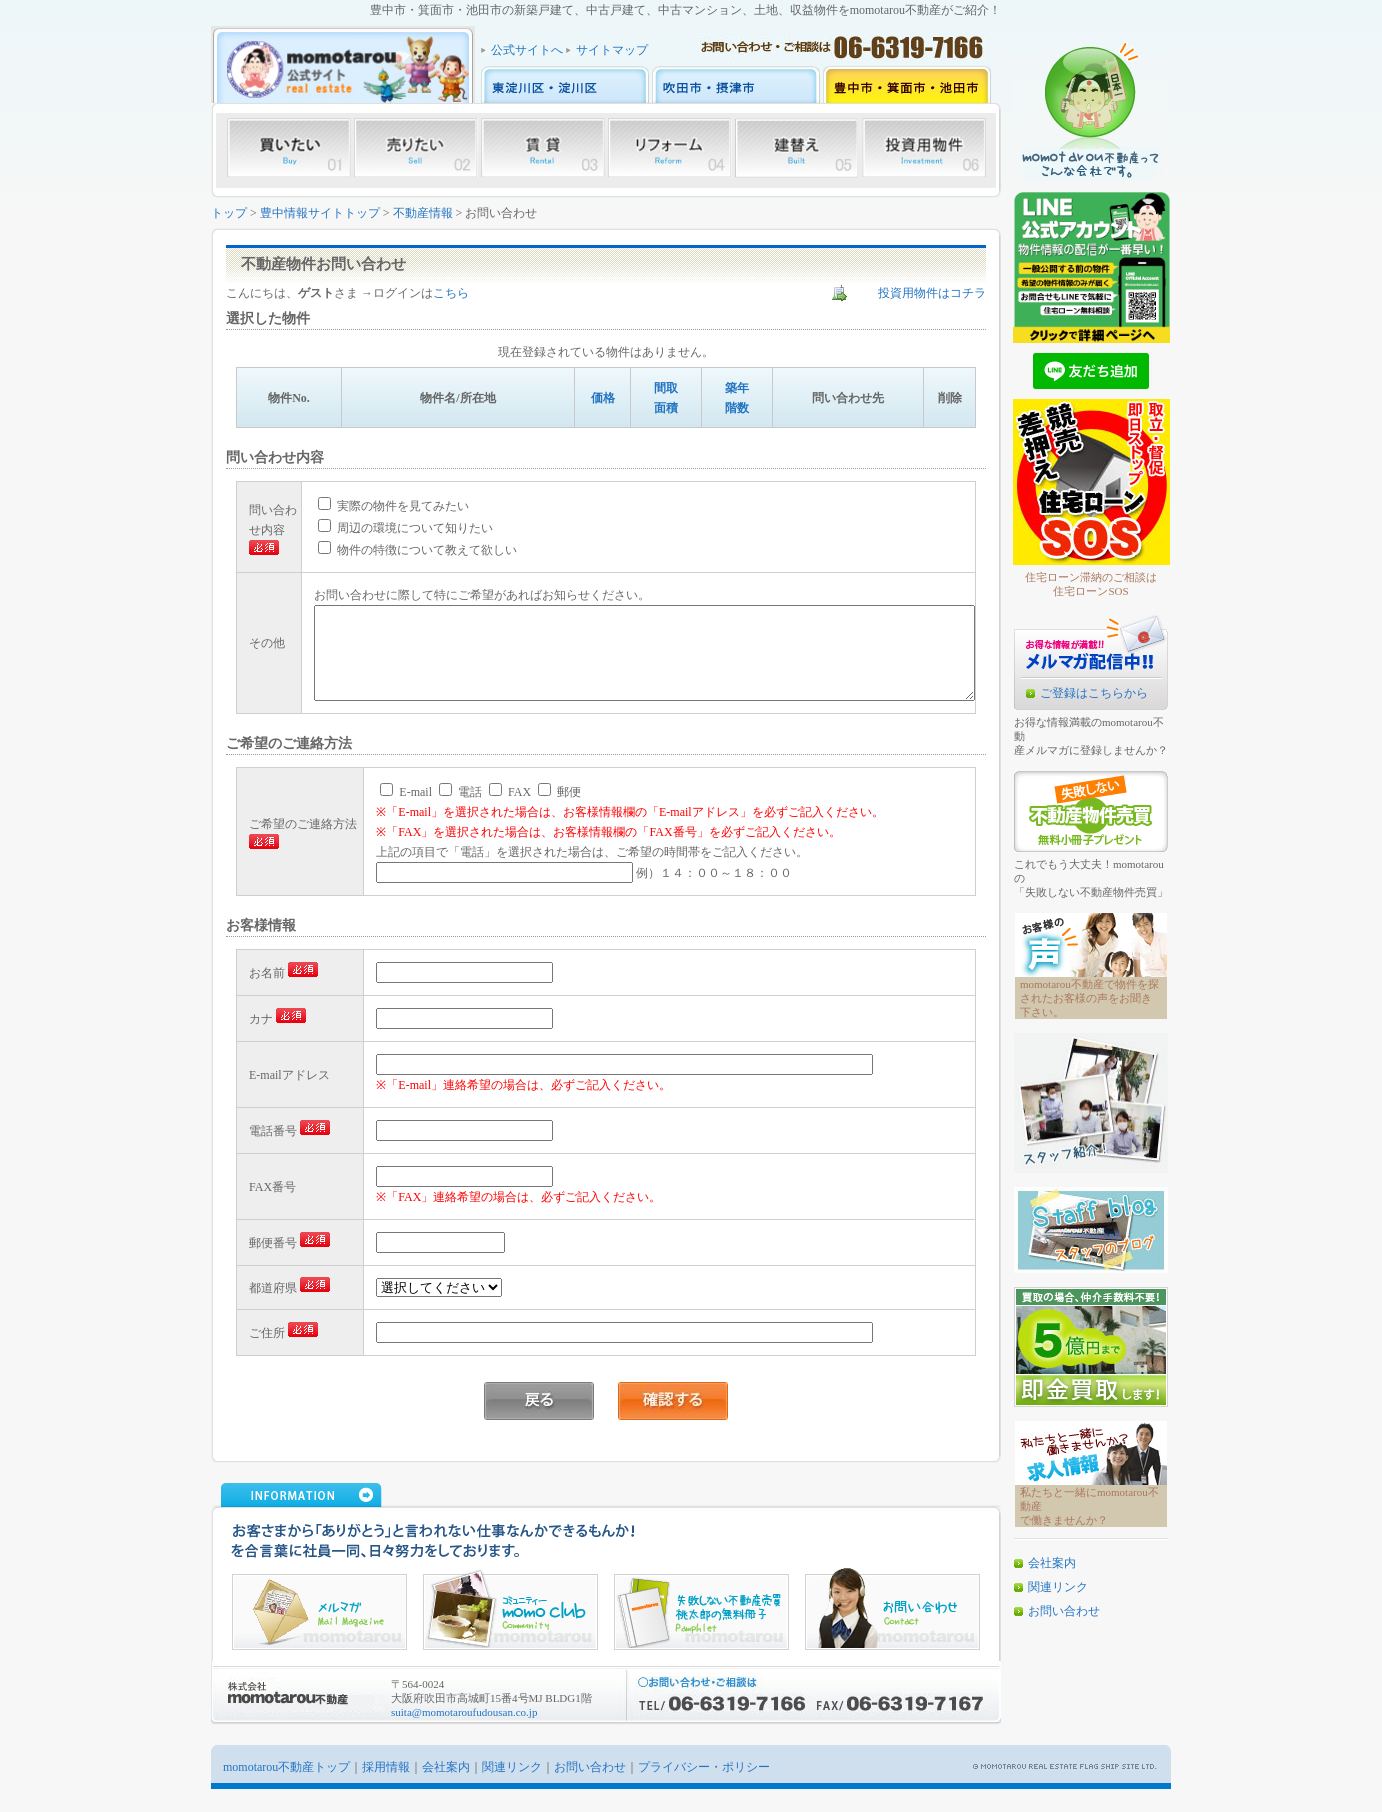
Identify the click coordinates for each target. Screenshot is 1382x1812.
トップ (229, 213)
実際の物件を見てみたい (371, 509)
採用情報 (386, 1790)
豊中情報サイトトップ (320, 213)
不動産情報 (423, 213)
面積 (666, 408)
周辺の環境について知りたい (383, 531)
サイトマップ (612, 50)
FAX (510, 815)
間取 (666, 388)
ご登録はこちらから (1094, 693)
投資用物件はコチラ (932, 293)
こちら (451, 293)
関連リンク (1058, 1587)
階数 (737, 408)
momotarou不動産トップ (286, 1790)
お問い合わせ (1064, 1611)
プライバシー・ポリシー (704, 1790)
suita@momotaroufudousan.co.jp (464, 1735)
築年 (737, 388)
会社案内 (1052, 1563)
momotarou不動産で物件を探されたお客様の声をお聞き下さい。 (1089, 998)
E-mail (406, 815)
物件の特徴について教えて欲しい (395, 553)
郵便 (559, 815)
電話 (460, 815)
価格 (603, 398)
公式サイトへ (527, 50)
